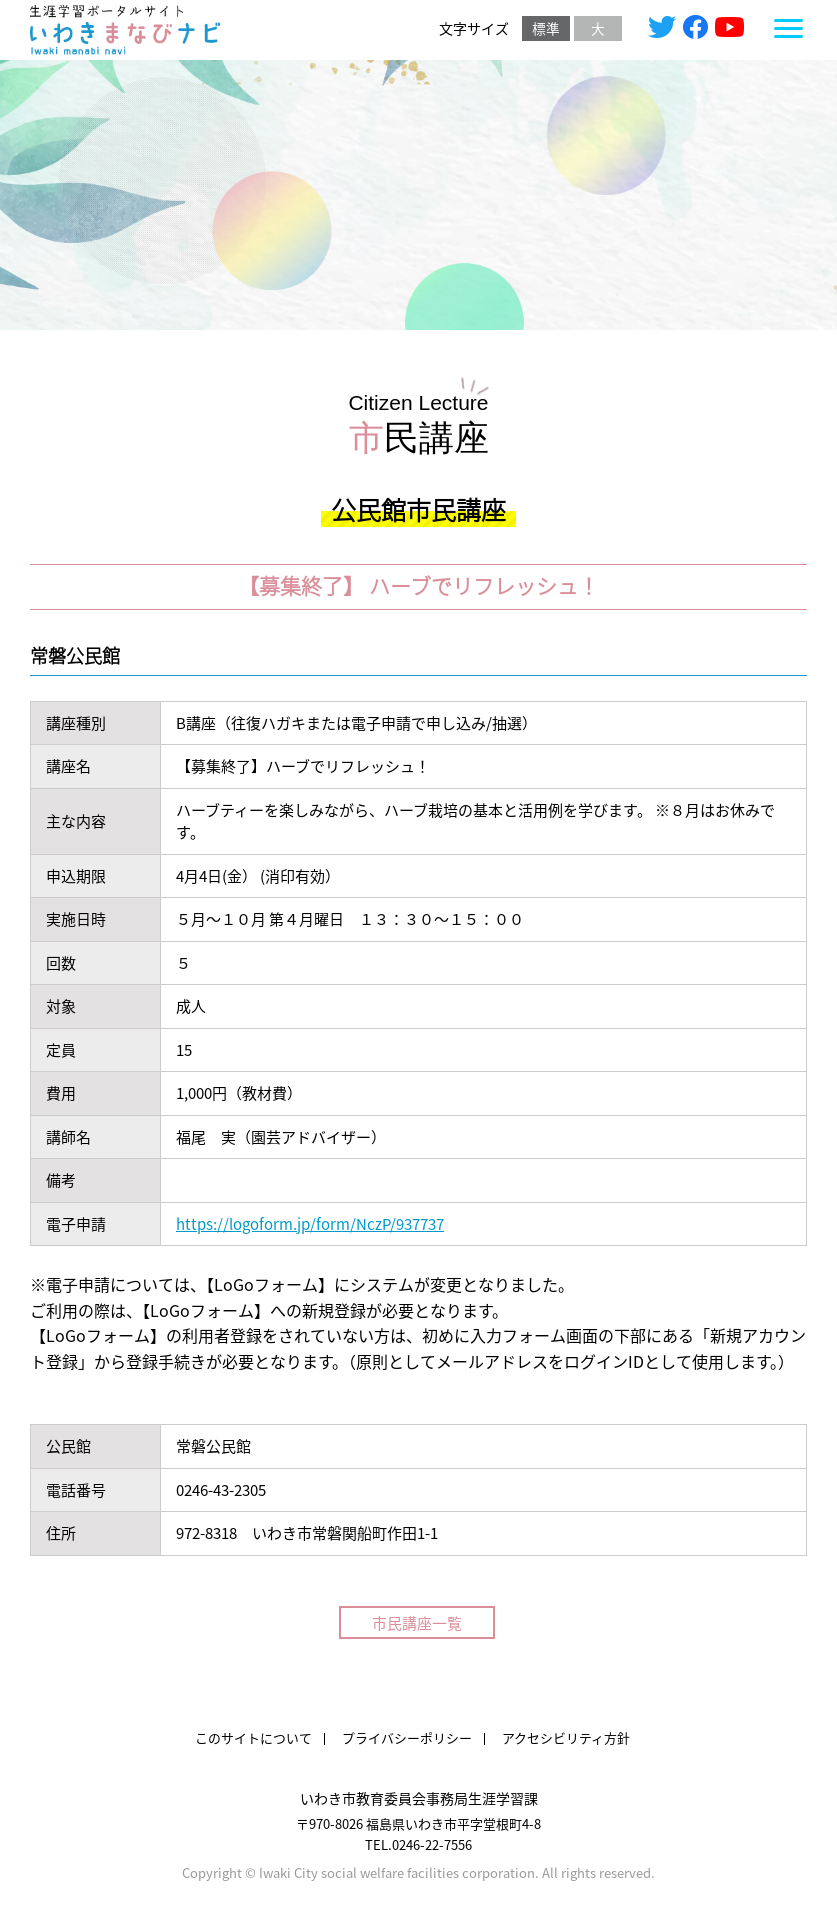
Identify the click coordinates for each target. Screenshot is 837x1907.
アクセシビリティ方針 (566, 1738)
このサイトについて (253, 1738)
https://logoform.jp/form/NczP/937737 (310, 1223)
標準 (546, 29)
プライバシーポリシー (407, 1738)
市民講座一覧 (419, 1622)
